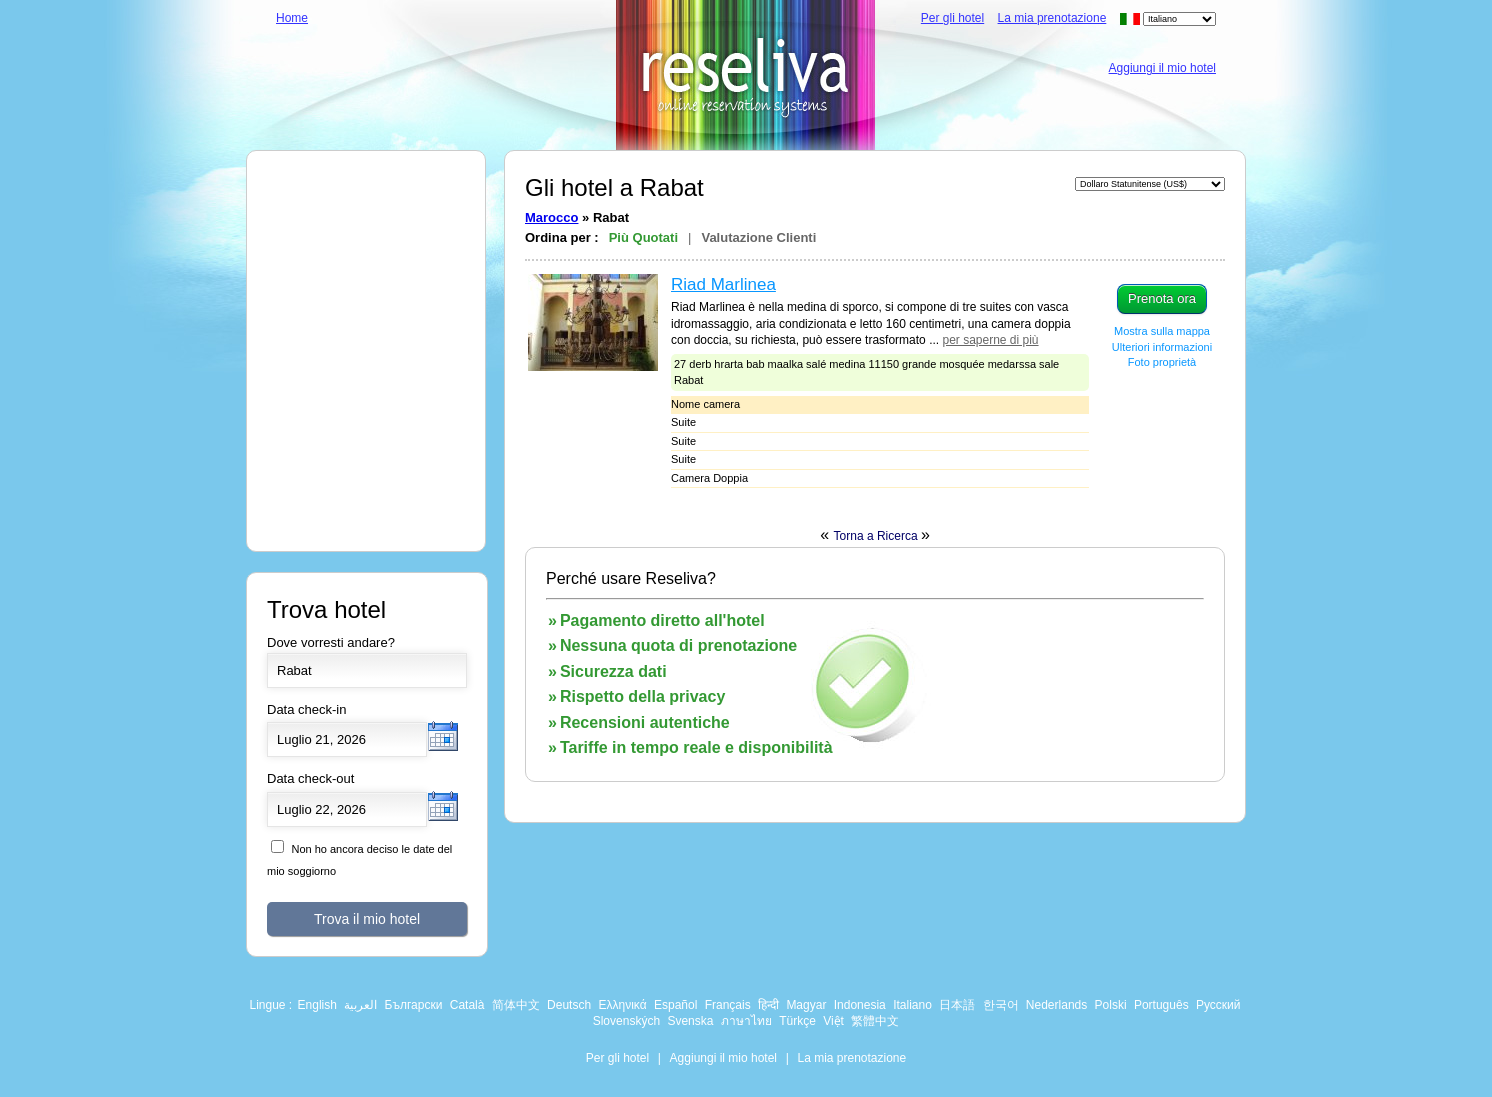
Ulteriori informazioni (1162, 347)
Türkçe (797, 1021)
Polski (1111, 1005)
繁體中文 (875, 1021)
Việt (833, 1021)
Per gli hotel (952, 18)
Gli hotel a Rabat (614, 187)
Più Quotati (643, 237)
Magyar (806, 1005)
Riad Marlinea (723, 284)
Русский (1218, 1005)
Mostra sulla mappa (1162, 331)
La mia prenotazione (1052, 18)
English (317, 1005)
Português (1161, 1005)
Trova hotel (326, 609)
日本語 (957, 1005)
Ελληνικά (622, 1005)
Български (414, 1005)
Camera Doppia (709, 478)
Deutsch (569, 1005)
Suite (683, 422)
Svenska (690, 1021)
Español (675, 1005)
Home (292, 18)
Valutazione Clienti (758, 237)
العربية (360, 1005)
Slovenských (626, 1021)
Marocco (551, 217)
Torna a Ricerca (877, 536)
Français (728, 1005)
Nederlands (1056, 1005)
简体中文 (516, 1005)
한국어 (1001, 1005)
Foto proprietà (1162, 362)
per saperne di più (990, 340)
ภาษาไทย (746, 1021)
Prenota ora (1162, 298)
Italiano (912, 1005)
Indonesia (860, 1005)
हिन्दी (768, 1005)
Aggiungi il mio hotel (1162, 68)
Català (467, 1005)
